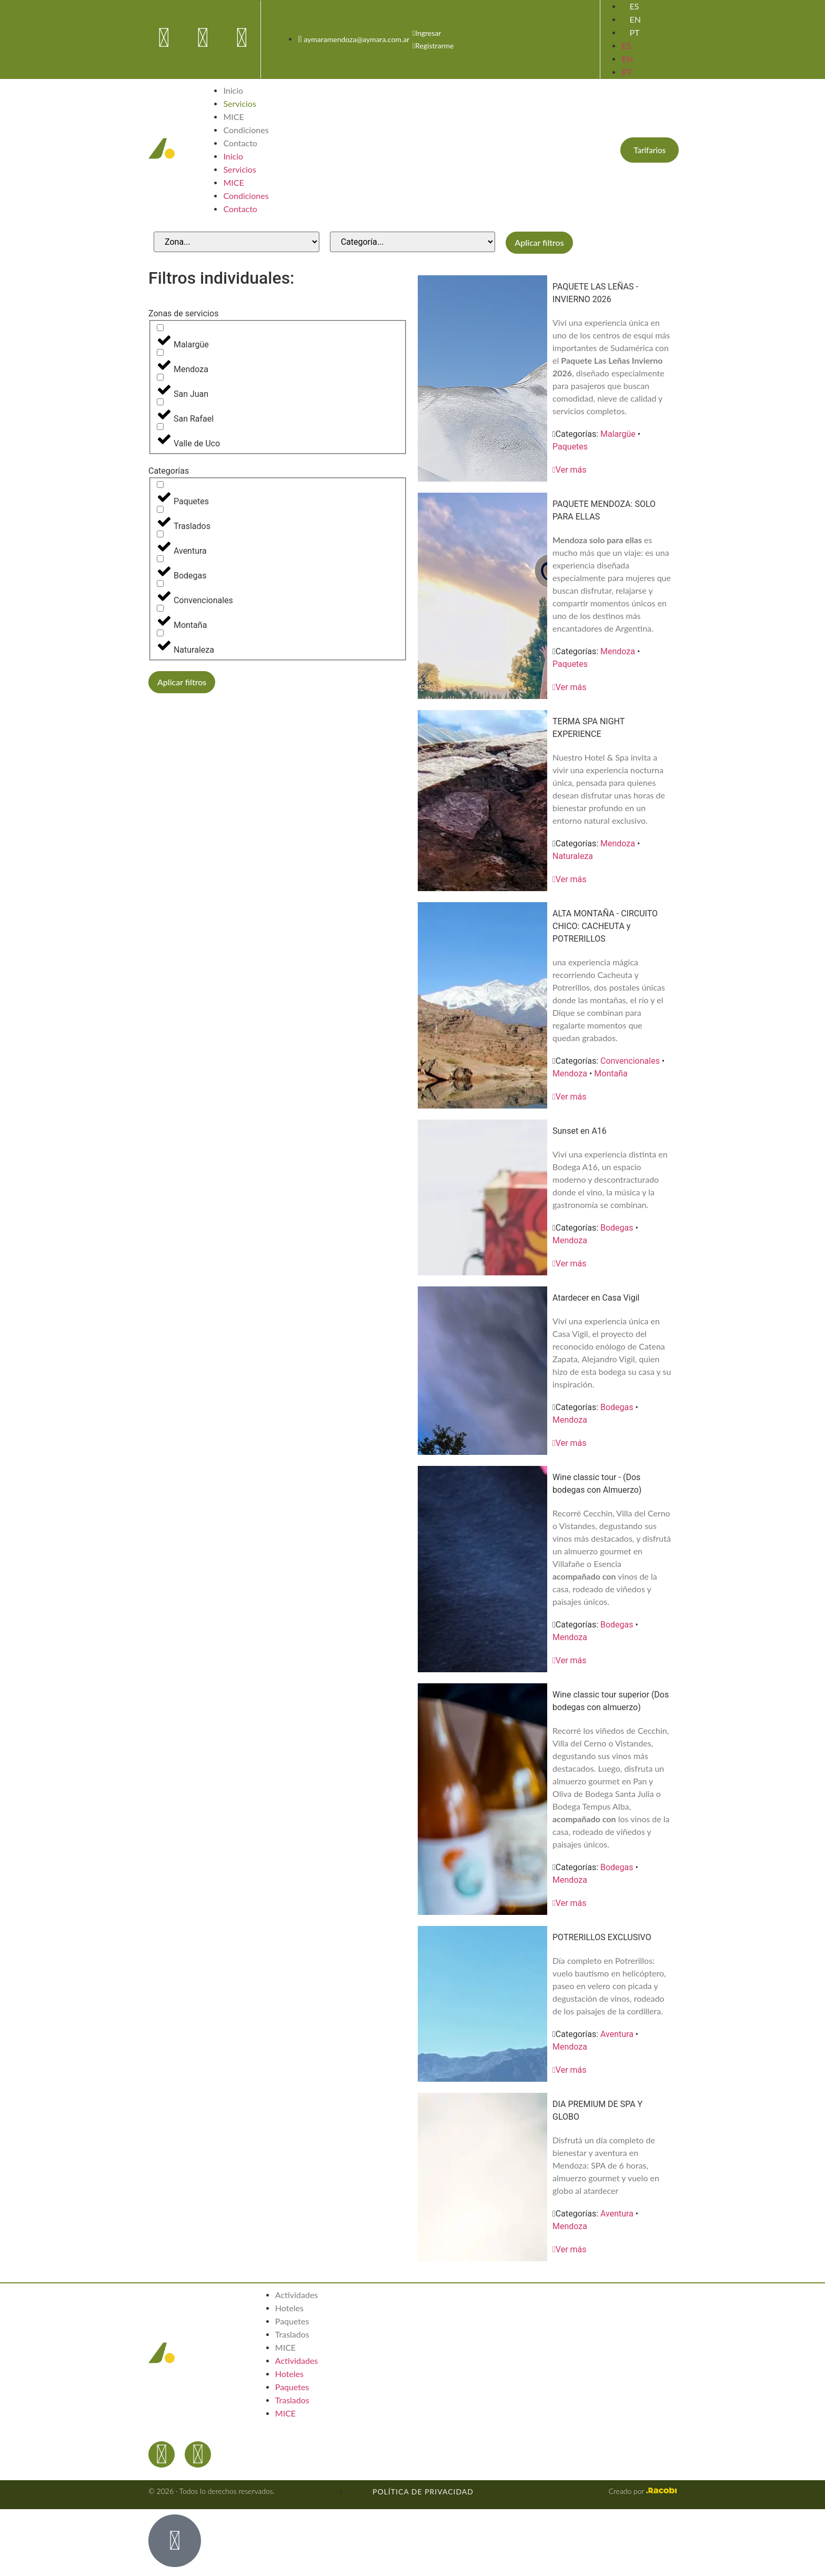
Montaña (610, 1074)
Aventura (616, 2034)
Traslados (292, 2334)
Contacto (240, 143)
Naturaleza (572, 856)
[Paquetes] (160, 484)
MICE (233, 117)
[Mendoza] (160, 352)
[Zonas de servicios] (236, 242)
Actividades (296, 2295)
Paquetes (570, 447)
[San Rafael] (160, 401)
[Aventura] (160, 534)
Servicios (239, 103)
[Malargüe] (160, 327)
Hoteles (289, 2308)
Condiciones (245, 130)
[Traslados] (160, 509)
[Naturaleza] (160, 633)
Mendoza (617, 651)
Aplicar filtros (539, 242)
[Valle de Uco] (160, 426)
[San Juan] (160, 377)
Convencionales (630, 1061)
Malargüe (618, 434)
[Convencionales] (160, 583)
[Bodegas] (160, 558)
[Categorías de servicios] (413, 242)
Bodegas (616, 1228)
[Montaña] (160, 608)
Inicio (233, 90)
